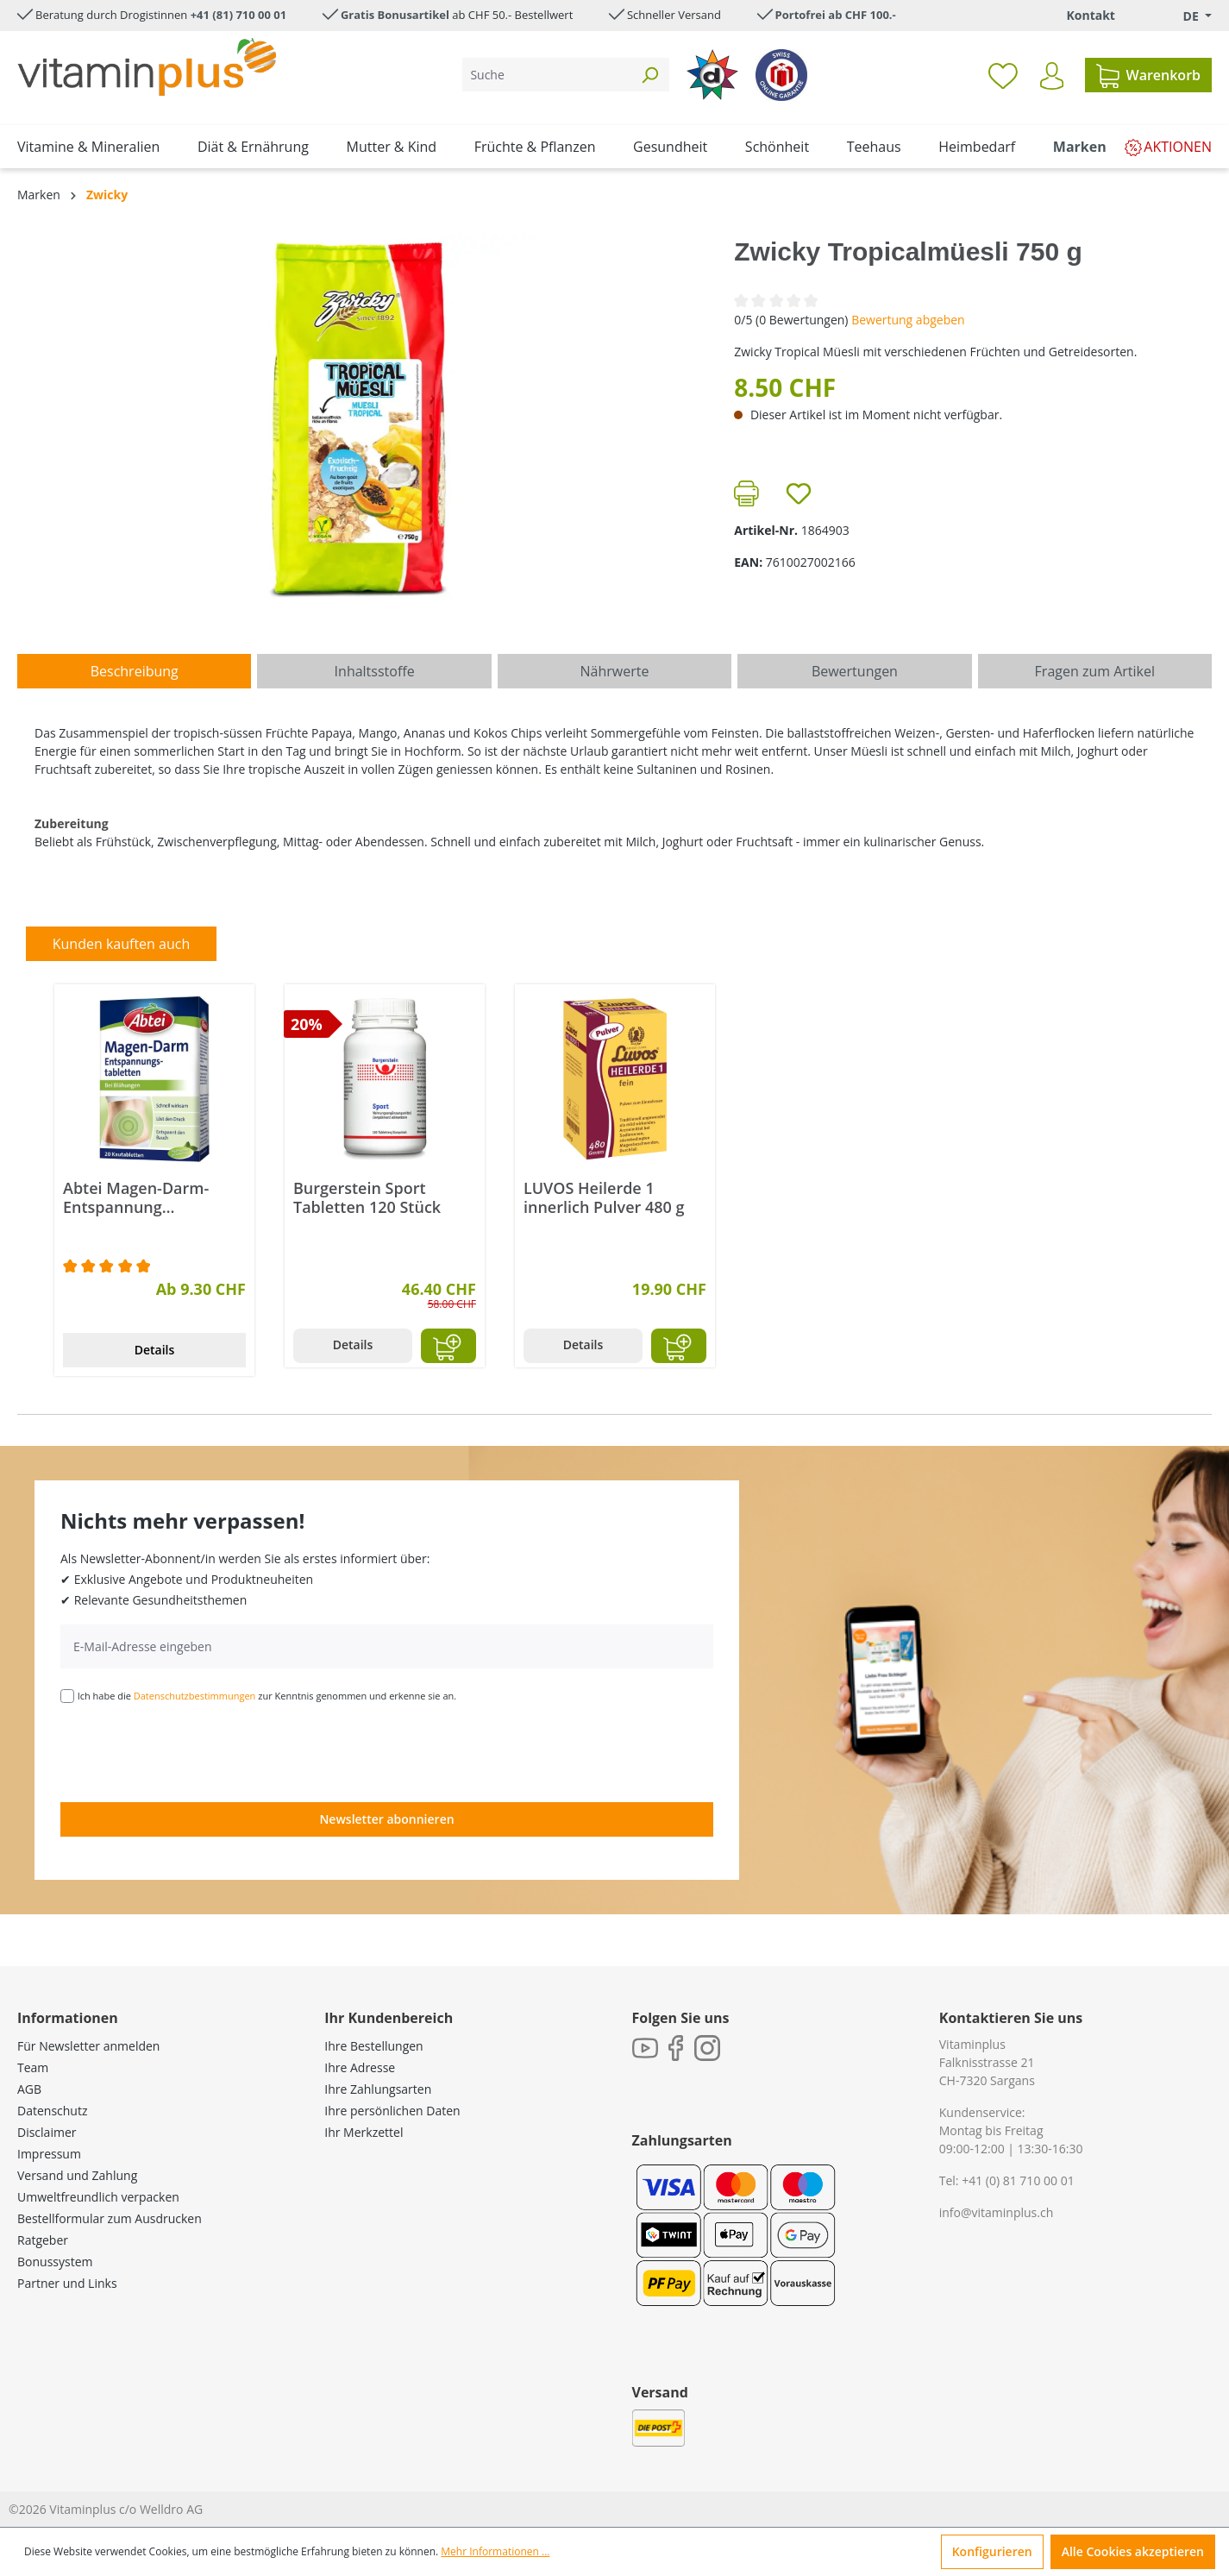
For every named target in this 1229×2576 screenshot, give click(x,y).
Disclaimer (46, 2132)
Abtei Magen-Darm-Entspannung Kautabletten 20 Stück (145, 1197)
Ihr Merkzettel (363, 2132)
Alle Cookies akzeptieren (1133, 2551)
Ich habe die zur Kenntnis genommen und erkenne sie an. (267, 1695)
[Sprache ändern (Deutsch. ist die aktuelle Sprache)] (1185, 16)
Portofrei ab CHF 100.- (835, 14)
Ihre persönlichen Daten (392, 2110)
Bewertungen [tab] (855, 671)
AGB (29, 2089)
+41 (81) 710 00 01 (239, 14)
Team (32, 2067)
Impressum (49, 2154)
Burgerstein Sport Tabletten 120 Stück (367, 1197)
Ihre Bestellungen (373, 2046)
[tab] (134, 671)
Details (155, 1349)
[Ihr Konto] (1052, 76)
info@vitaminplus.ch (996, 2212)
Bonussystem (54, 2261)
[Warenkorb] (1148, 75)
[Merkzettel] (1003, 75)
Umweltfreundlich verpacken (98, 2197)
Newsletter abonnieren (386, 1819)
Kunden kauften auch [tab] (122, 943)
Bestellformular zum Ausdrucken (109, 2218)
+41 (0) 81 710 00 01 (1018, 2180)
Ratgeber (42, 2240)
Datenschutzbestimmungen (195, 1695)
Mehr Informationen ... (495, 2551)
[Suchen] (649, 74)
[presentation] (191, 1751)
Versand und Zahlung (77, 2175)
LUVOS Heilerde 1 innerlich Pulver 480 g (604, 1197)
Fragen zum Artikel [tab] (1095, 671)
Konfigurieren (992, 2551)
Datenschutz (52, 2110)
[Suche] (546, 74)
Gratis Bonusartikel (395, 14)
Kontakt (1090, 15)
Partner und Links (67, 2283)
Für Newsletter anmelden (88, 2046)
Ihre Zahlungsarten (377, 2089)
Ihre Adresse (359, 2067)
